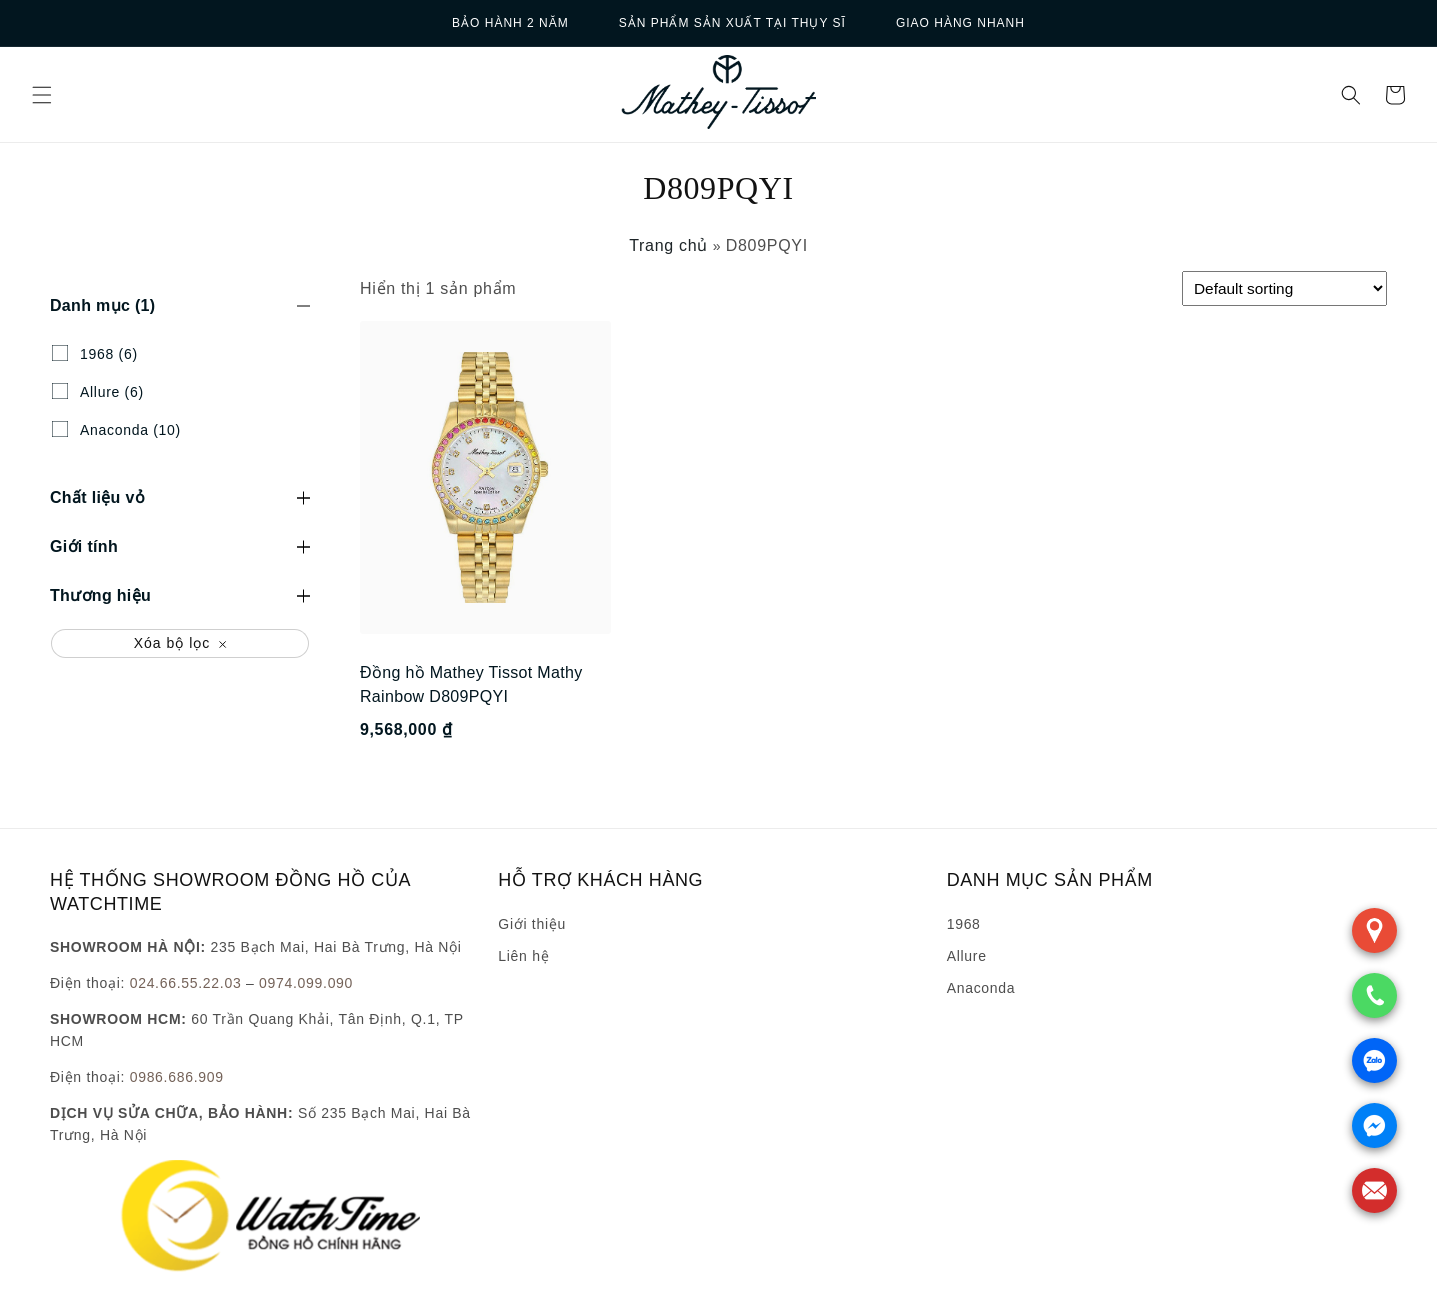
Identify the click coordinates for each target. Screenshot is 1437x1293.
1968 (964, 924)
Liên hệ (523, 956)
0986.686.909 (177, 1077)
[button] (42, 95)
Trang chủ (668, 245)
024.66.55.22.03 (186, 983)
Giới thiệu (532, 924)
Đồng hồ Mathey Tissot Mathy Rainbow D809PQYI (471, 684)
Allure (967, 956)
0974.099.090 (306, 983)
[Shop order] (1284, 288)
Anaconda (981, 988)
